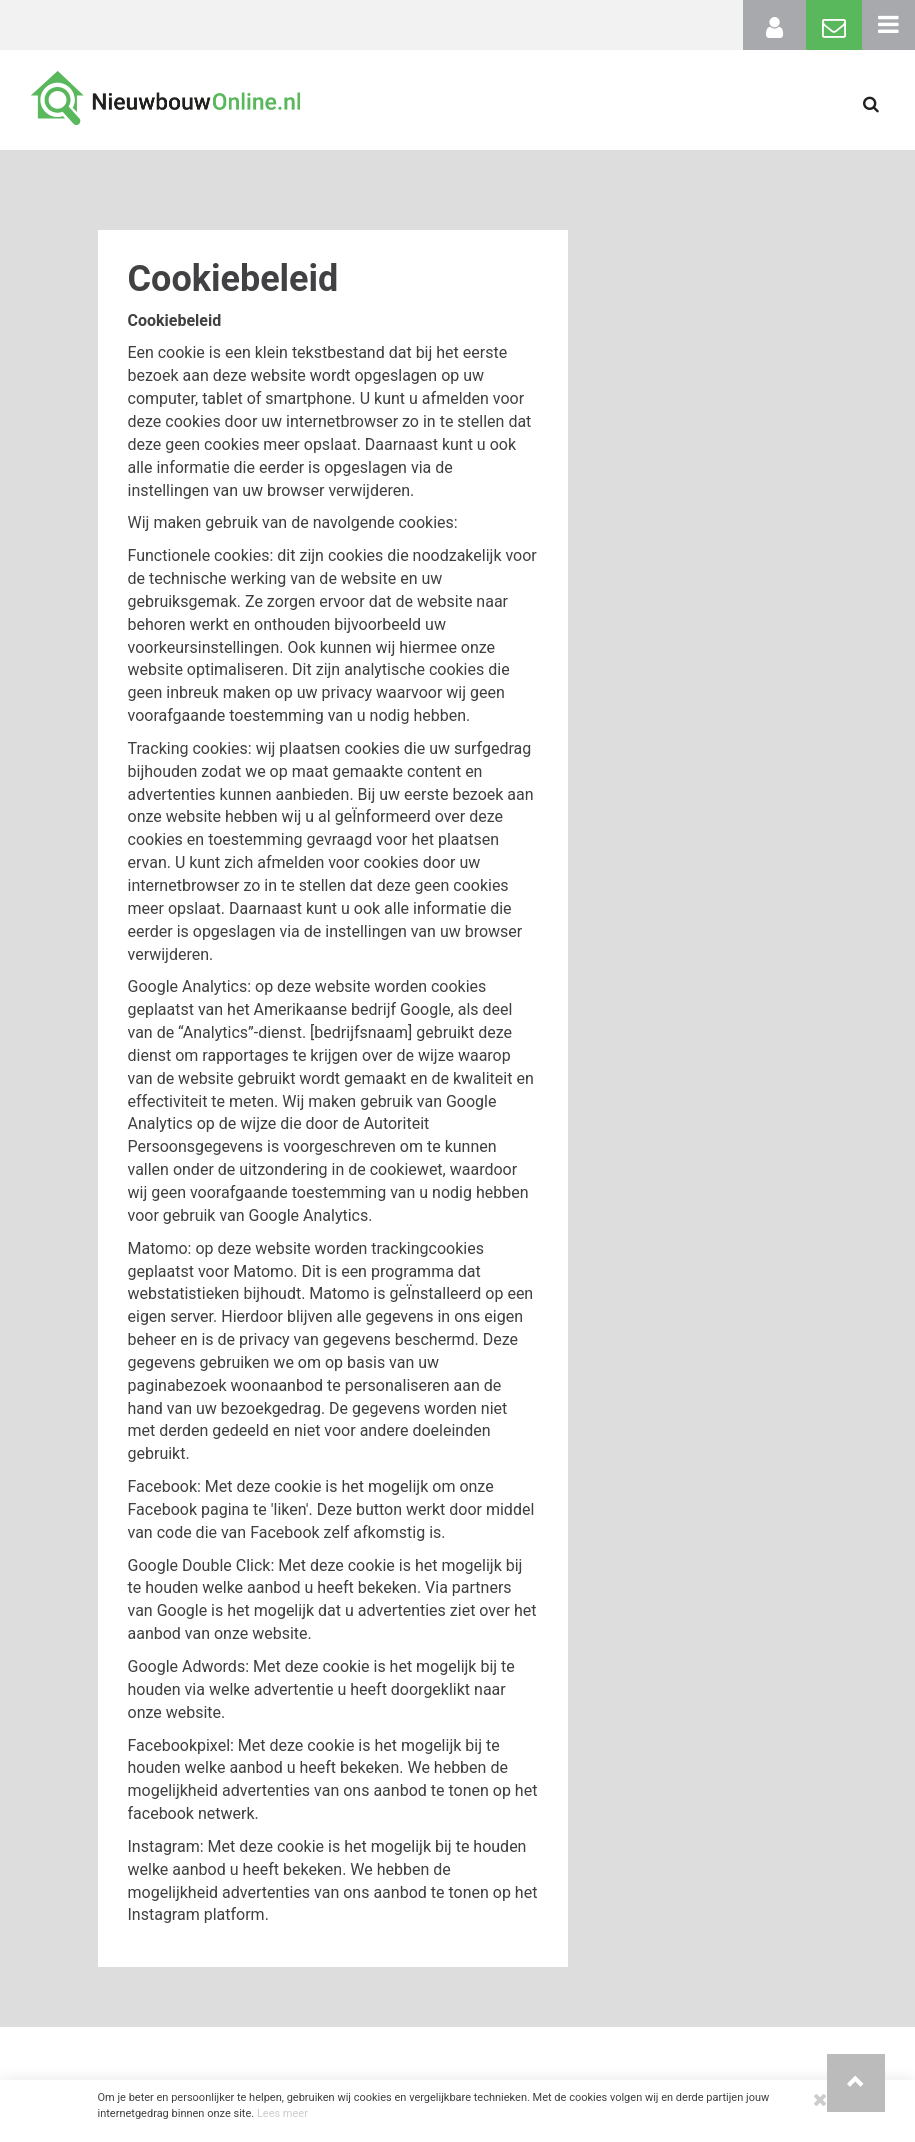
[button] (856, 2083)
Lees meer (282, 2113)
